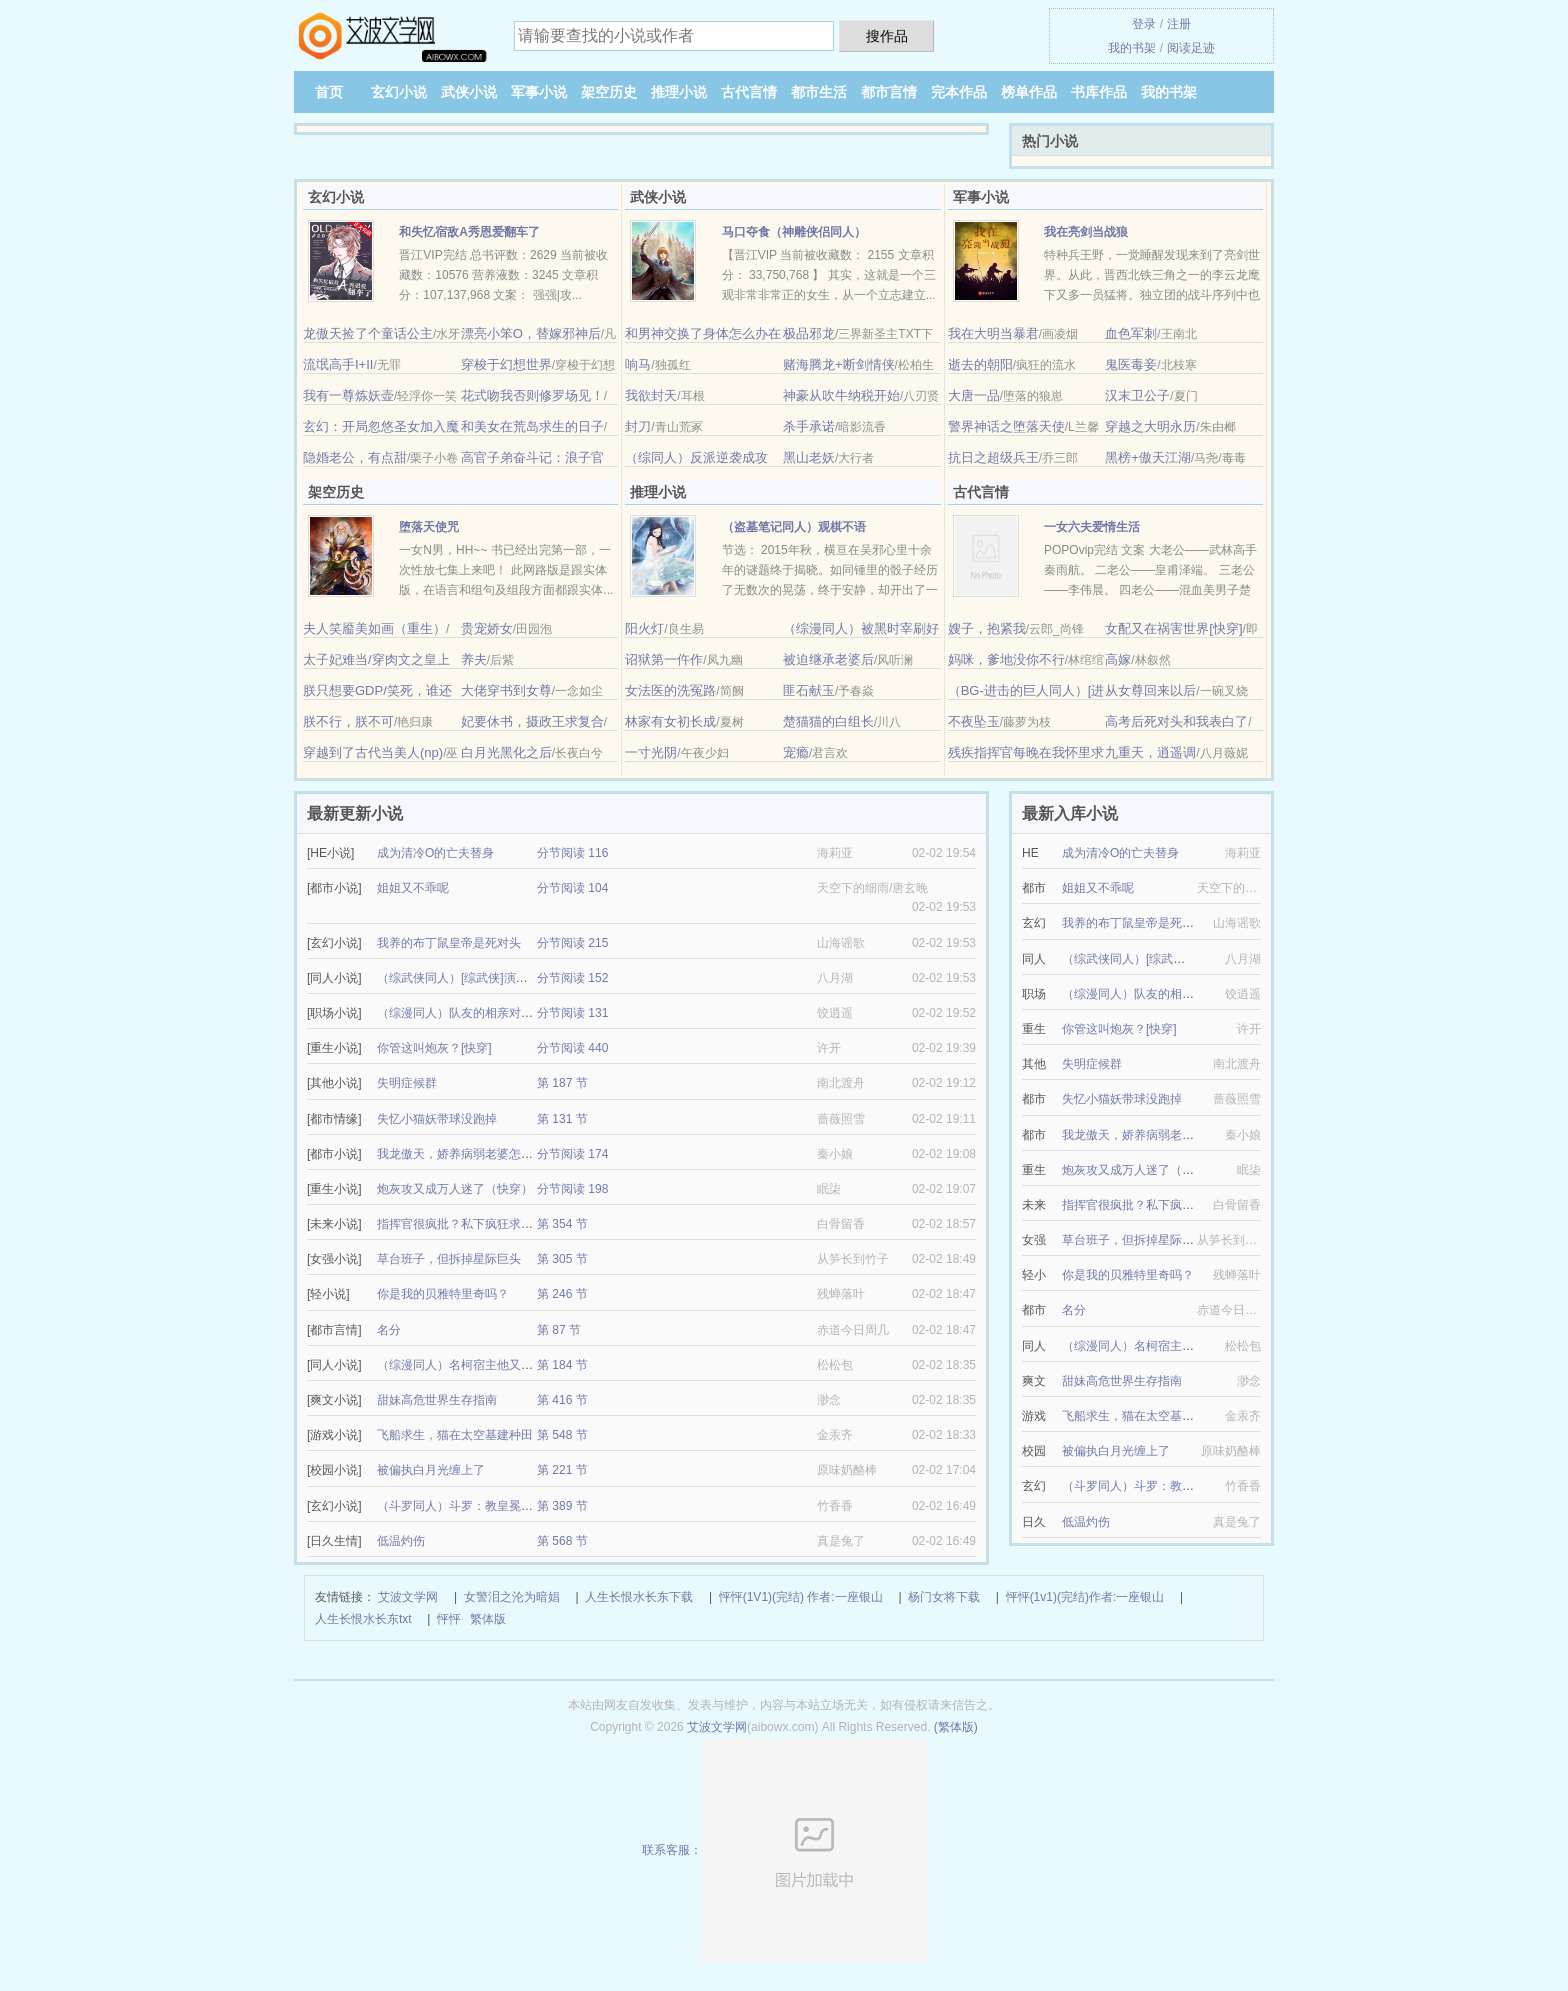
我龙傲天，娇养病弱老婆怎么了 (461, 1154)
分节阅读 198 (572, 1189)
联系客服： (784, 1850)
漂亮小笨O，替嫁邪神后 (531, 333)
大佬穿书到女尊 (506, 690)
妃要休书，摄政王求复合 (532, 721)
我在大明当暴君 (993, 333)
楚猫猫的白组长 (828, 721)
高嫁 (1118, 659)
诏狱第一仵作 (664, 659)
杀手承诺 (809, 426)
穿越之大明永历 (1150, 426)
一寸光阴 (651, 752)
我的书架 (1132, 48)
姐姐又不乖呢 (413, 888)
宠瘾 (796, 752)
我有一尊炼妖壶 (348, 395)
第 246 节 (562, 1294)
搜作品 (887, 36)
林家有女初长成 (670, 721)
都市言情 (889, 92)
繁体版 (488, 1619)
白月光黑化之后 (506, 752)
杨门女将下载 (944, 1597)
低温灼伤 (401, 1541)
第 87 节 (559, 1330)
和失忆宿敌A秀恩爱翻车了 (469, 232)
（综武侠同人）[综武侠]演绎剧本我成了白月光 (500, 978)
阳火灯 (644, 628)
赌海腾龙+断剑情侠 (839, 364)
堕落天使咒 (429, 527)
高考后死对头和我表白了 (1176, 721)
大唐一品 (974, 395)
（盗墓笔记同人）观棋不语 (794, 527)
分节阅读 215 (572, 943)
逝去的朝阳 (980, 364)
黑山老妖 (809, 457)
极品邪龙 (809, 333)
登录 (1144, 24)
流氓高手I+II (338, 364)
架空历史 (609, 92)
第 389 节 (562, 1506)
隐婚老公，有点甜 (355, 457)
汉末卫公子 (1137, 395)
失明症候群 (407, 1083)
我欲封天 (651, 395)
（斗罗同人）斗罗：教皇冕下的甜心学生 (485, 1506)
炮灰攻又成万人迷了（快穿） (455, 1189)
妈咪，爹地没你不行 (1006, 659)
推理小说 (679, 92)
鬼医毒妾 (1131, 364)
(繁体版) (956, 1727)
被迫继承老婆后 (828, 659)
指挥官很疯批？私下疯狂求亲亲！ (467, 1224)
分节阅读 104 (572, 888)
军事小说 (539, 92)
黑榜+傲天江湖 (1148, 457)
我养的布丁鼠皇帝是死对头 (449, 943)
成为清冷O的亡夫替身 (435, 853)
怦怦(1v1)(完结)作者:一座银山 (1085, 1597)
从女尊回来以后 (1150, 690)
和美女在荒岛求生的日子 (532, 426)
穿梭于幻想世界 (506, 364)
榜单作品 (1029, 92)
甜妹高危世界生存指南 (437, 1400)
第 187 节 (562, 1083)
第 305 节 (562, 1259)
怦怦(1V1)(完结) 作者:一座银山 (801, 1597)
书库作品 (1099, 92)
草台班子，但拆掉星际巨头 (449, 1259)
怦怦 (449, 1619)
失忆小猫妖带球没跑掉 (437, 1119)
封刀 (638, 426)
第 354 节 (562, 1224)
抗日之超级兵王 (993, 457)
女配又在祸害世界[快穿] (1173, 628)
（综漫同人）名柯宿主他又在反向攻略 (479, 1365)
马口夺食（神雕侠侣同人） (794, 232)
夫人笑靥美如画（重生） (374, 628)
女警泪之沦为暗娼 (512, 1597)
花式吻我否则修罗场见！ (532, 395)
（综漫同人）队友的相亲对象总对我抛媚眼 (491, 1013)
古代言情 (749, 92)
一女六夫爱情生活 (1092, 527)
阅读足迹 (1191, 48)
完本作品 (959, 92)
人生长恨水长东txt (363, 1619)
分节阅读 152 (572, 978)
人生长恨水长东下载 (639, 1597)
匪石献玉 (809, 690)
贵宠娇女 (487, 628)
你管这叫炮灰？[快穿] (434, 1048)
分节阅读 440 (572, 1048)
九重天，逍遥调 (1150, 752)
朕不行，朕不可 (348, 721)
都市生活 (819, 92)
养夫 (474, 659)
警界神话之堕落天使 (1006, 426)
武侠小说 (469, 92)
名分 (389, 1330)
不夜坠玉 (974, 721)
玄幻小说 (399, 92)
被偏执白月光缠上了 (431, 1470)
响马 (638, 364)
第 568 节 (562, 1541)
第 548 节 (562, 1435)
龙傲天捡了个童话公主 (368, 333)
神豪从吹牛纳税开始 (841, 395)
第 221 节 (562, 1470)
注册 (1179, 24)
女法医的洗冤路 (670, 690)
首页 (329, 92)
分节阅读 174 (572, 1154)
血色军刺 (1131, 333)
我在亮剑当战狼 (1086, 232)
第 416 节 (562, 1400)
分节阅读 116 (572, 853)
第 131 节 (562, 1119)
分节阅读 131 (572, 1013)
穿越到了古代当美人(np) (373, 752)
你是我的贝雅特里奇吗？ (443, 1294)
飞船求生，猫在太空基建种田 (455, 1435)
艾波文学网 (408, 1597)
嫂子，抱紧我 (987, 628)
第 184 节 (562, 1365)
